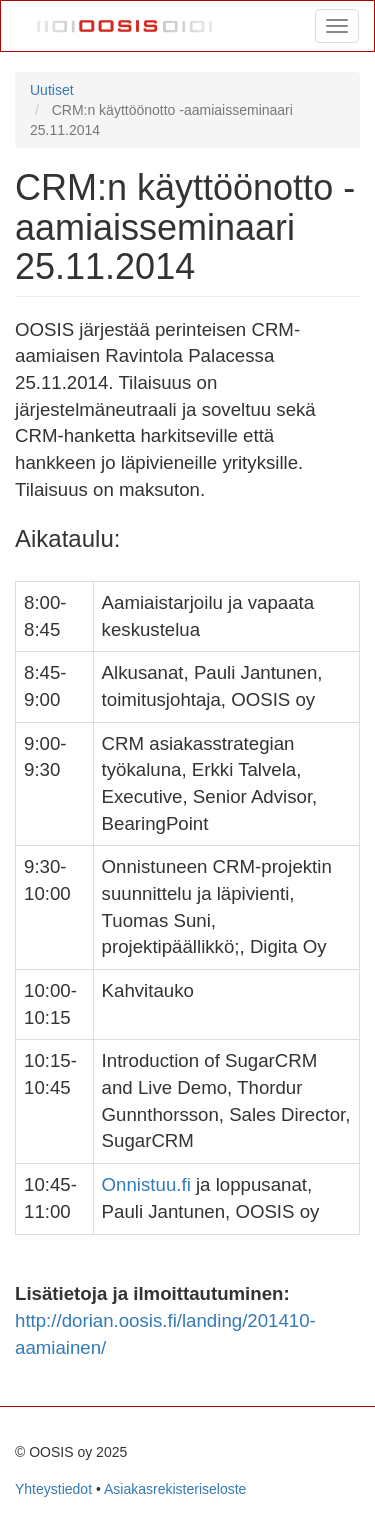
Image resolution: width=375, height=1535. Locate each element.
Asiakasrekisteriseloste (175, 1489)
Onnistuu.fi (146, 1184)
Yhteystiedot (53, 1489)
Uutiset (52, 90)
